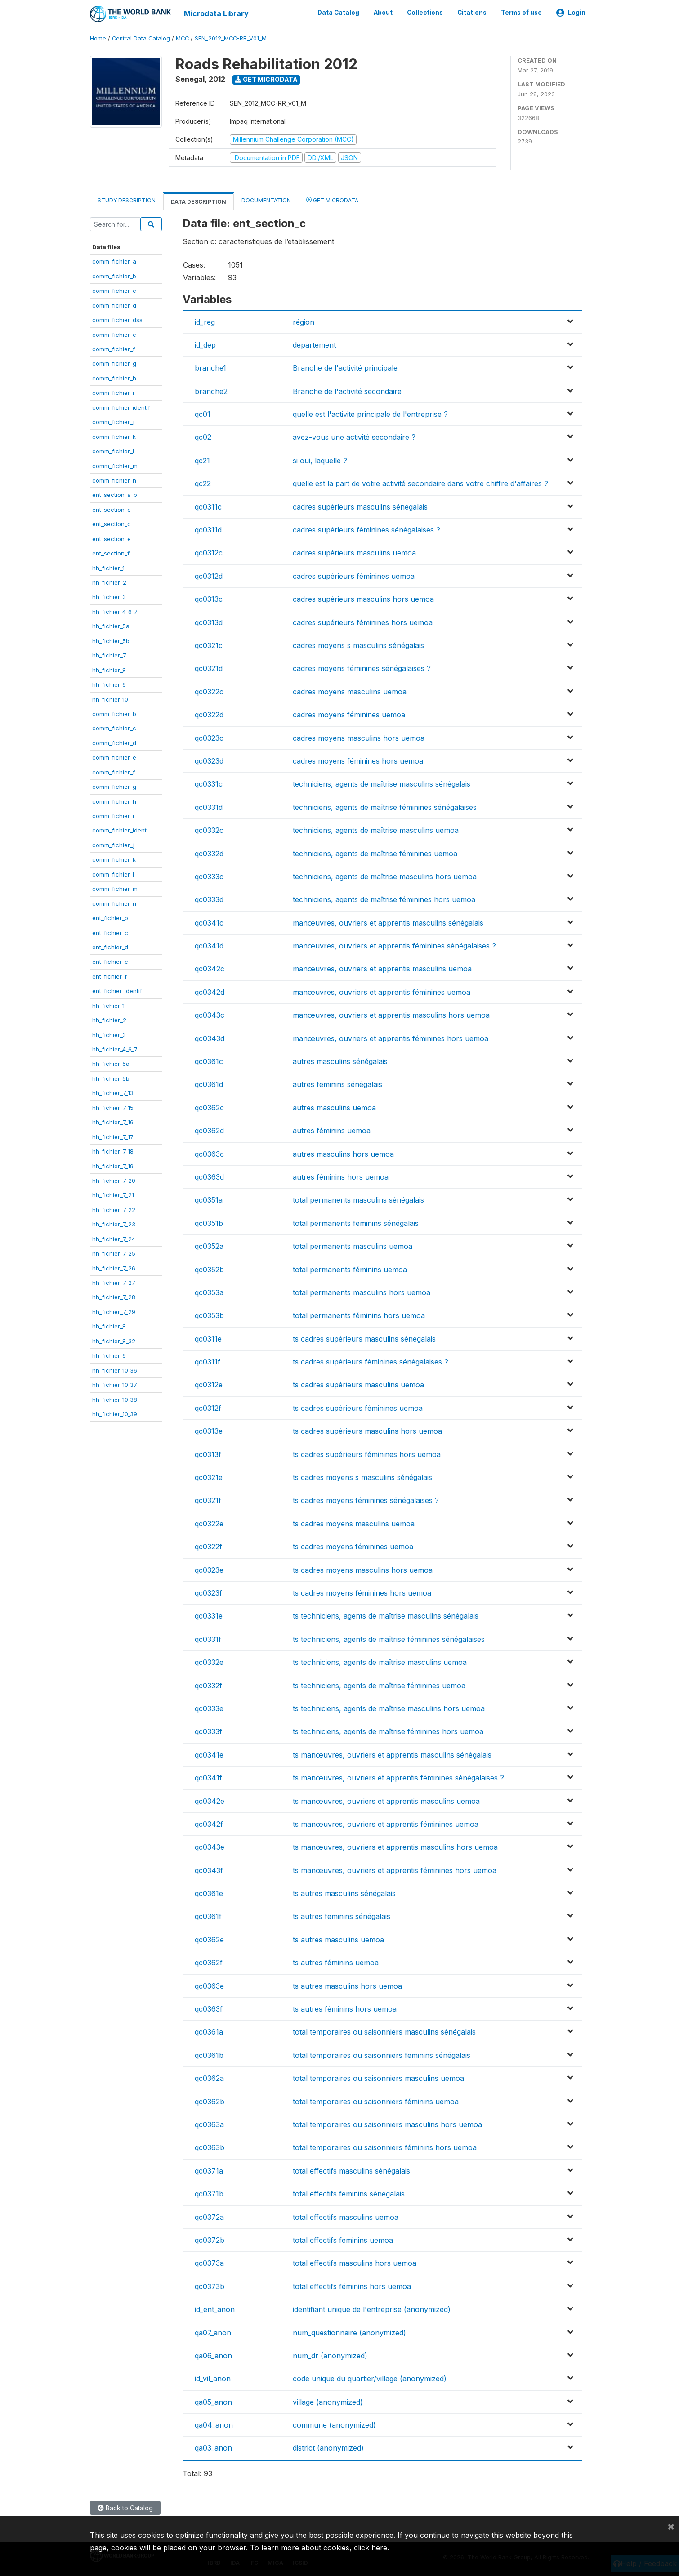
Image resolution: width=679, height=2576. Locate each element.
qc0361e (209, 1892)
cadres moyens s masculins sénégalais (358, 644)
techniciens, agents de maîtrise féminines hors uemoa (384, 898)
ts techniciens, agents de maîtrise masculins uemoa (380, 1661)
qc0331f (208, 1638)
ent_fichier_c (110, 931)
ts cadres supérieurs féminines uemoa (358, 1407)
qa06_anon (213, 2355)
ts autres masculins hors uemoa (347, 1985)
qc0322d (209, 714)
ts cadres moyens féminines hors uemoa (362, 1592)
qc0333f (208, 1730)
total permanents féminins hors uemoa (359, 1314)
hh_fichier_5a (111, 625)
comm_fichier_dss (117, 319)
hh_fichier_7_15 (113, 1106)
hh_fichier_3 (109, 596)
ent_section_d (111, 523)
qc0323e (209, 1569)
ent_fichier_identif (117, 990)
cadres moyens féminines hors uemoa (358, 760)
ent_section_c (111, 509)
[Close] (671, 2526)
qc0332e (209, 1661)
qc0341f (208, 1777)
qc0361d (209, 1083)
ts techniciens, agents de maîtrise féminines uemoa (379, 1684)
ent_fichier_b (110, 917)
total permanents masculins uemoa (352, 1245)
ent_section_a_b (114, 494)
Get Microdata (266, 79)
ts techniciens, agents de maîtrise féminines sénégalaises (389, 1638)
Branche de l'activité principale (345, 367)
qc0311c (208, 505)
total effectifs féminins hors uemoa (352, 2285)
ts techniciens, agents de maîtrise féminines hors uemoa (388, 1730)
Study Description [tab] (127, 200)
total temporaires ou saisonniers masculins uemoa (378, 2077)
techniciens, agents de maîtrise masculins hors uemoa (385, 876)
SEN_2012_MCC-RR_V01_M (231, 38)
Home (98, 38)
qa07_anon (213, 2331)
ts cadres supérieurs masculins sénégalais (364, 1337)
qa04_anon (214, 2424)
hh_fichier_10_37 (114, 1384)
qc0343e (209, 1846)
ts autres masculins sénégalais (344, 1892)
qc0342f (209, 1823)
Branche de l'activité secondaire (347, 390)
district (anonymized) (328, 2447)
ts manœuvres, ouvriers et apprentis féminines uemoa (385, 1823)
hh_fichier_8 (109, 669)
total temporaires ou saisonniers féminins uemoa (376, 2100)
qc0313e (209, 1430)
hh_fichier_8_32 (113, 1340)
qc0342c (209, 968)
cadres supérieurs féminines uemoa (354, 575)
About (383, 12)
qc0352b (209, 1268)
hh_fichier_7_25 (113, 1253)
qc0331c (209, 783)
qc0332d (209, 852)
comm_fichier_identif (121, 406)
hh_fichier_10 (110, 698)
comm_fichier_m (115, 465)
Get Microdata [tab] (332, 199)
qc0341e (209, 1753)
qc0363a (209, 2124)
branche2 (211, 390)
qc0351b (209, 1222)
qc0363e (209, 1985)
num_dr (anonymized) (330, 2355)
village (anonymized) (328, 2401)
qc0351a (209, 1199)
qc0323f (208, 1592)
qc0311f (207, 1361)
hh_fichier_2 (109, 582)
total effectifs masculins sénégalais (351, 2169)
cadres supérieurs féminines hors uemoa (363, 621)
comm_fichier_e (114, 333)
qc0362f (209, 1962)
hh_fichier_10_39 (114, 1413)
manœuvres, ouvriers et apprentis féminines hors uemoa (390, 1037)
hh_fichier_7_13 (113, 1092)
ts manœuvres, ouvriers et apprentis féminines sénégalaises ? (398, 1777)
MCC (182, 38)
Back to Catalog (125, 2507)
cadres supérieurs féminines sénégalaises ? (366, 529)
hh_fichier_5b (111, 640)
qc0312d (209, 575)
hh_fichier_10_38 (114, 1398)
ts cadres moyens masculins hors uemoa (363, 1569)
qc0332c (209, 829)
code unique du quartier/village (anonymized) (370, 2378)
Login (570, 12)
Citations (472, 12)
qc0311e (208, 1337)
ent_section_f (111, 552)
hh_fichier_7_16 (113, 1121)
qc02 (203, 436)
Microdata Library (215, 13)
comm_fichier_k (114, 435)
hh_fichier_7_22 (113, 1209)
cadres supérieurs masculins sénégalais (360, 505)
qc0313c (209, 598)
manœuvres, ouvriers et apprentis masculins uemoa (382, 968)
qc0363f (209, 2008)
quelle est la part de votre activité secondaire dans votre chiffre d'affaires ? (420, 483)
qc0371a (209, 2169)
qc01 (202, 413)
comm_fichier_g (114, 363)
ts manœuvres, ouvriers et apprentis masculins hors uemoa (395, 1846)
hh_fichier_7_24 (113, 1238)
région (303, 321)
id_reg (205, 321)
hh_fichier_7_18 (113, 1150)
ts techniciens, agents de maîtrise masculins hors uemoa (389, 1708)
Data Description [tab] (198, 201)
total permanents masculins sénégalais (358, 1199)
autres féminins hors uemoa (341, 1176)
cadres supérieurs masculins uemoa (354, 552)
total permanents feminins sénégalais (356, 1222)
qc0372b (209, 2239)
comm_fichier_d (114, 304)
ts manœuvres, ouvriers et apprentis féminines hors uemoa (394, 1869)
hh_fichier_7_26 (113, 1267)
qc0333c (209, 876)
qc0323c (209, 737)
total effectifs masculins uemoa (345, 2216)
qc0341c (209, 921)
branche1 (210, 367)
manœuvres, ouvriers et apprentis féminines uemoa (381, 991)
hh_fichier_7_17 (113, 1136)
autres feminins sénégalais (337, 1083)
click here (370, 2547)
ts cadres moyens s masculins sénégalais (362, 1476)
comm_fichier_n (114, 479)
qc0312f (208, 1407)
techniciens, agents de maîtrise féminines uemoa (375, 852)
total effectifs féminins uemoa (343, 2239)
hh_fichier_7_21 (113, 1194)
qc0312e (209, 1384)
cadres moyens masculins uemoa (350, 690)
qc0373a (209, 2262)
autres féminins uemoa (332, 1130)
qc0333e (209, 1708)
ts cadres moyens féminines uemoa (353, 1546)
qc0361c (209, 1060)
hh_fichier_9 (109, 684)
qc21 (202, 460)
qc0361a (209, 2031)
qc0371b (209, 2193)
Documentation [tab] (266, 200)
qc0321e (209, 1476)
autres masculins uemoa (334, 1107)
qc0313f (208, 1453)
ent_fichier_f (109, 975)
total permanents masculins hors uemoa (361, 1292)
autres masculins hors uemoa (343, 1153)
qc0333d (209, 898)
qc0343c (209, 1014)
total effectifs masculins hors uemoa (354, 2262)
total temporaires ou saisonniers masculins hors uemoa (387, 2124)
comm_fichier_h (114, 377)
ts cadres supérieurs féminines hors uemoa (367, 1453)
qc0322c (209, 690)
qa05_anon (213, 2401)
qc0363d (209, 1176)
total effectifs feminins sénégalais (349, 2193)
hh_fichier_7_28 (113, 1296)
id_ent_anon (215, 2308)
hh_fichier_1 (108, 567)
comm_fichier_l (113, 450)
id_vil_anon (213, 2378)
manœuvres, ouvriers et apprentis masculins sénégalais (388, 921)
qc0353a (209, 1292)
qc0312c (209, 552)
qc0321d (209, 667)
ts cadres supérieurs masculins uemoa (358, 1384)
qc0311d (208, 529)
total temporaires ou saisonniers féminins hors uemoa (385, 2146)
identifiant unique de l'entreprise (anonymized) (372, 2308)
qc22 (203, 483)
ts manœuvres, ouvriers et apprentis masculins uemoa (386, 1800)
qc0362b (209, 2100)
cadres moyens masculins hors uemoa (358, 737)
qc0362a (209, 2077)
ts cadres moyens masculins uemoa (354, 1523)
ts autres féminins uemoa (336, 1962)
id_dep (205, 344)
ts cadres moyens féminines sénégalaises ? (366, 1499)
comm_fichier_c (114, 290)
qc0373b (209, 2285)
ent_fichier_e (110, 961)
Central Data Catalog (141, 38)
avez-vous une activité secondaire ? (354, 436)
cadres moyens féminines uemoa (349, 714)
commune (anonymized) (334, 2424)
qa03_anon (213, 2447)
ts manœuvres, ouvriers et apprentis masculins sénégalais (392, 1753)
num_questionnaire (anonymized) (349, 2331)
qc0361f (208, 1915)
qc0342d (209, 991)
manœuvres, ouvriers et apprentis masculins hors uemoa (391, 1014)
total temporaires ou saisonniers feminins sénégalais (381, 2054)
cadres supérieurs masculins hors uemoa (363, 598)
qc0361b (209, 2054)
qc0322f (208, 1546)
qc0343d (209, 1037)
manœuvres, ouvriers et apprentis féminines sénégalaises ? (394, 945)
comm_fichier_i (113, 392)
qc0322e (209, 1523)
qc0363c (209, 1153)
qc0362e (209, 1939)
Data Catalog (338, 12)
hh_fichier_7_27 (113, 1282)
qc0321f (208, 1499)
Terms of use (521, 12)
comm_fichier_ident (119, 829)
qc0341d (209, 945)
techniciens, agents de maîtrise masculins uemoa (376, 829)
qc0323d (209, 760)
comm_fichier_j (113, 421)
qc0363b (209, 2146)
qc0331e (209, 1615)
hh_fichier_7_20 (113, 1180)
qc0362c (209, 1107)
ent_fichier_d (110, 946)
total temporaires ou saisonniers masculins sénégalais (384, 2031)
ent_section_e (111, 537)
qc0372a (209, 2216)
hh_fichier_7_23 (113, 1223)
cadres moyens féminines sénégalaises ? (362, 667)
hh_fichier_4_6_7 (115, 611)
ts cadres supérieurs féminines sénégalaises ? (370, 1361)
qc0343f (209, 1869)
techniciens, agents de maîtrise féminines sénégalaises (385, 806)
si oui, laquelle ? (320, 460)
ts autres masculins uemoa (338, 1939)
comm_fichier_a (114, 260)
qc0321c (209, 644)
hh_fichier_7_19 (113, 1165)
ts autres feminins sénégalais (341, 1915)
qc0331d (209, 806)
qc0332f (208, 1684)
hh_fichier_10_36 (114, 1369)
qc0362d (209, 1130)
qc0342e (209, 1800)
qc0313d (209, 621)
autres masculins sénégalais (340, 1060)
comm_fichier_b (114, 275)
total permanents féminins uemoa (350, 1268)
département (314, 344)
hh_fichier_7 (109, 654)
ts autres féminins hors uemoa (345, 2008)
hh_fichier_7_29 (113, 1311)
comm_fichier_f (113, 348)
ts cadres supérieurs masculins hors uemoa (367, 1430)
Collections (425, 12)
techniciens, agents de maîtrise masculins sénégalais (381, 783)
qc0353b (209, 1314)
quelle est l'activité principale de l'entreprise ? (370, 413)
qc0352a (209, 1245)
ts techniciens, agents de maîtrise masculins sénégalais (385, 1615)
